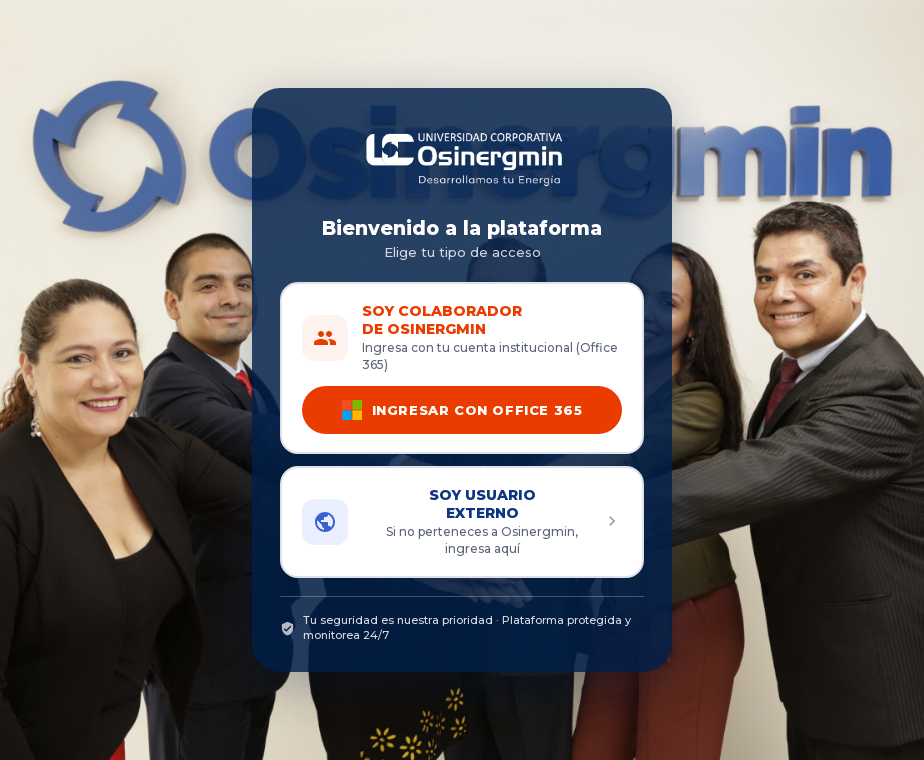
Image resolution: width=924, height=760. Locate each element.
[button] (462, 522)
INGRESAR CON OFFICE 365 (462, 410)
